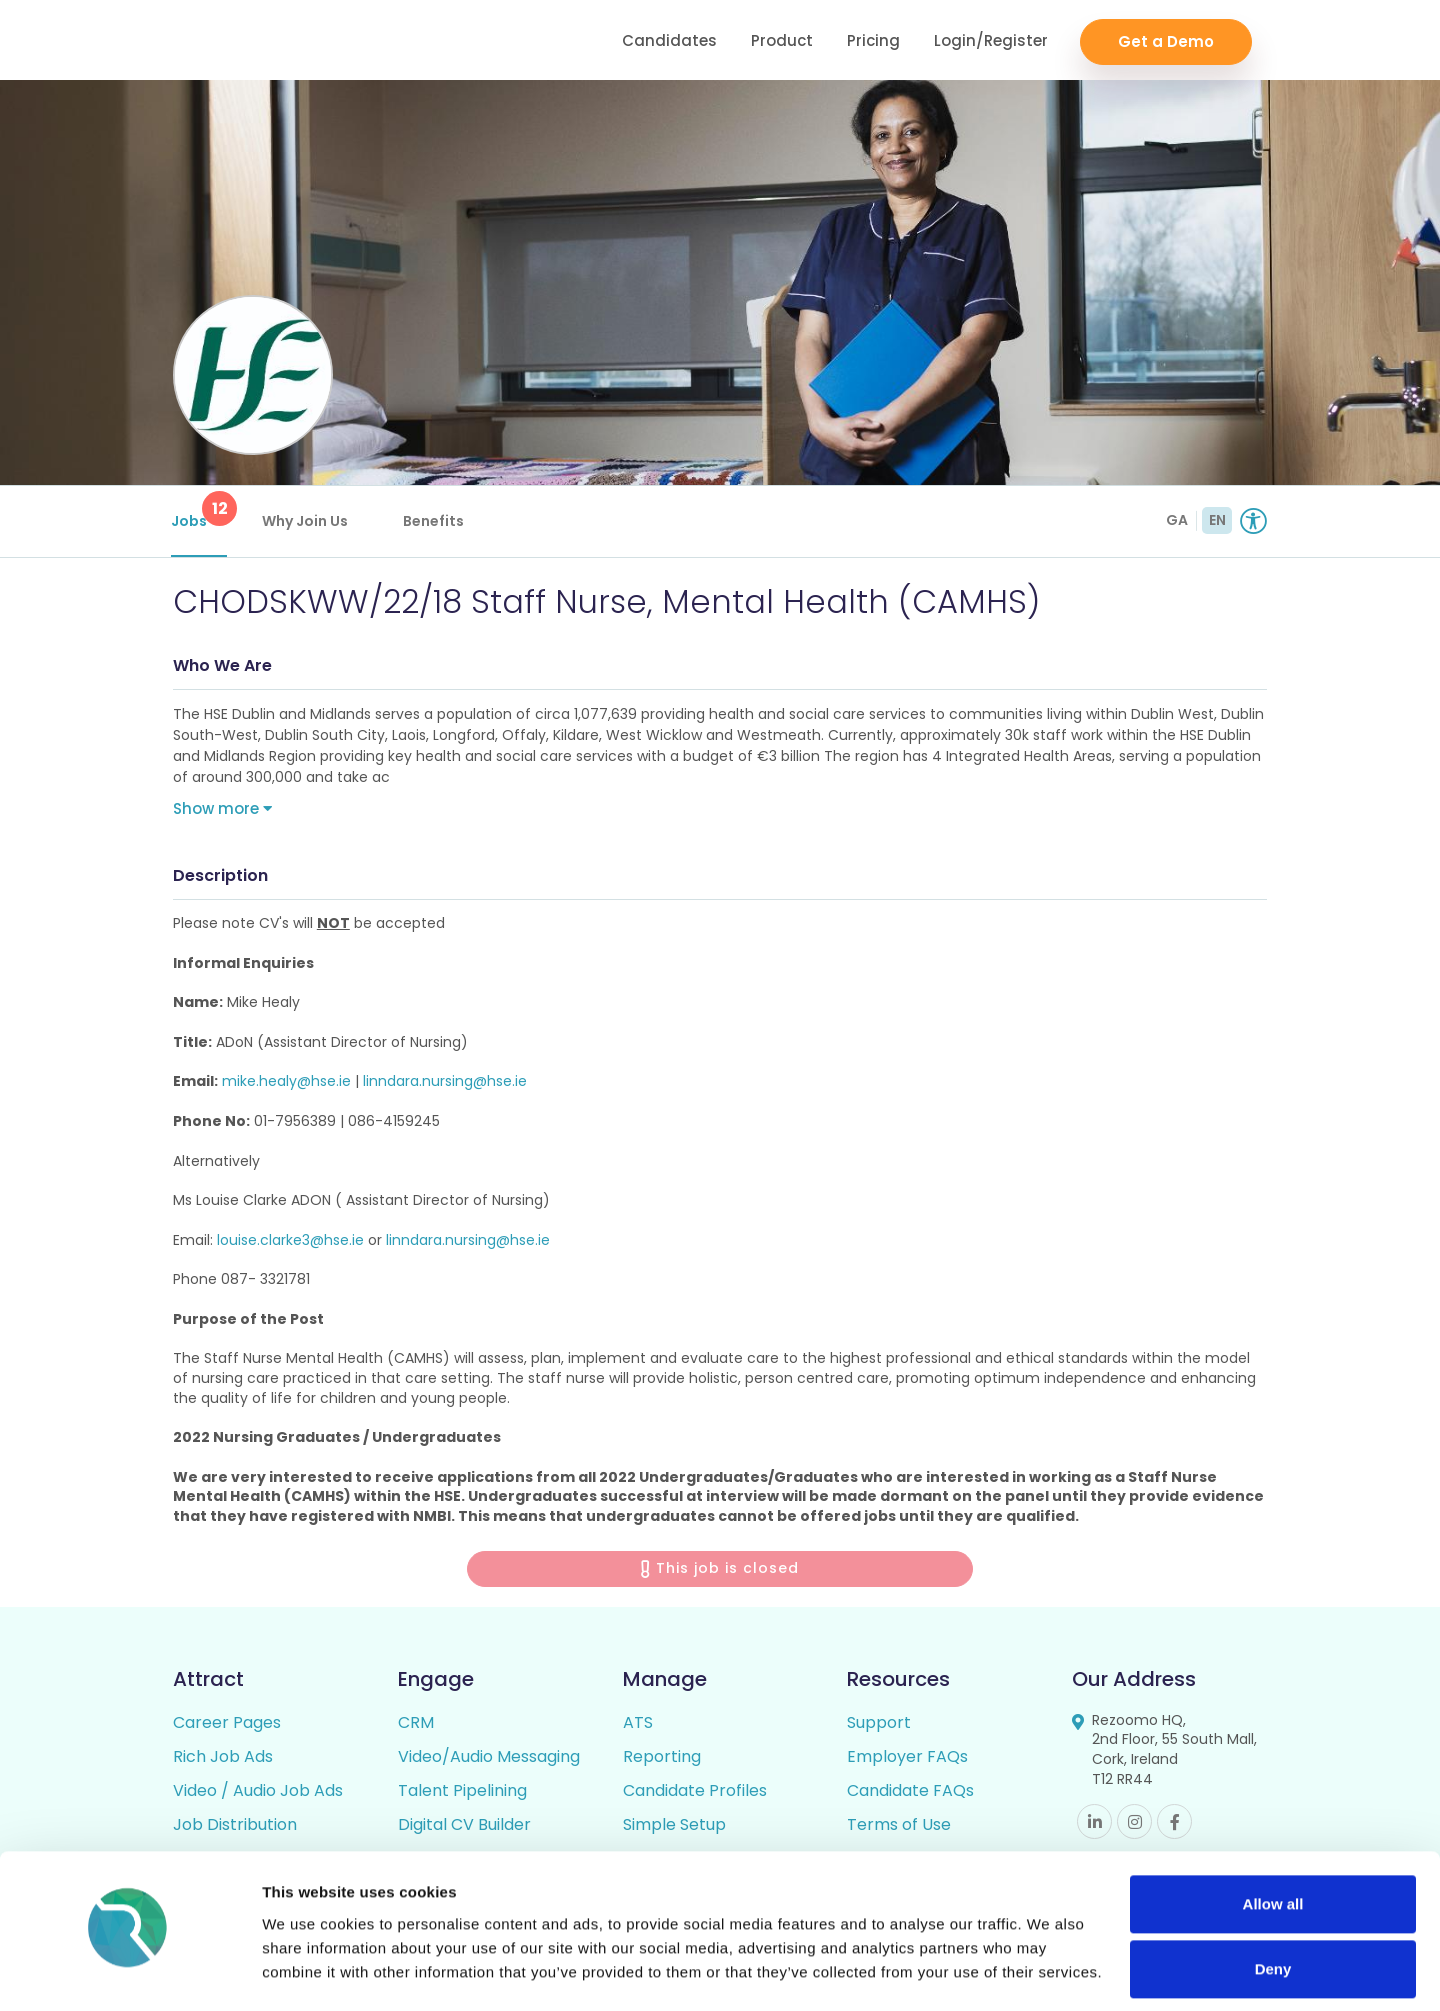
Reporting (662, 1758)
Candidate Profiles (695, 1792)
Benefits (435, 521)
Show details (308, 1971)
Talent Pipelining (462, 1792)
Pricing (873, 40)
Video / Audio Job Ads (258, 1792)
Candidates (669, 40)
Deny (1273, 1913)
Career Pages (227, 1724)
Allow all (1273, 1848)
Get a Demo (1166, 40)
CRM (416, 1724)
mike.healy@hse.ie (286, 1084)
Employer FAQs (907, 1758)
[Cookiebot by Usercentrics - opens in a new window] (129, 1972)
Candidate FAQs (910, 1792)
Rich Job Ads (223, 1758)
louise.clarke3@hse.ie (290, 1242)
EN (1217, 520)
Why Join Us (307, 521)
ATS (638, 1724)
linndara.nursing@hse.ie (445, 1084)
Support (879, 1724)
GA (1177, 520)
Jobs (201, 511)
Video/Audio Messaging (489, 1758)
